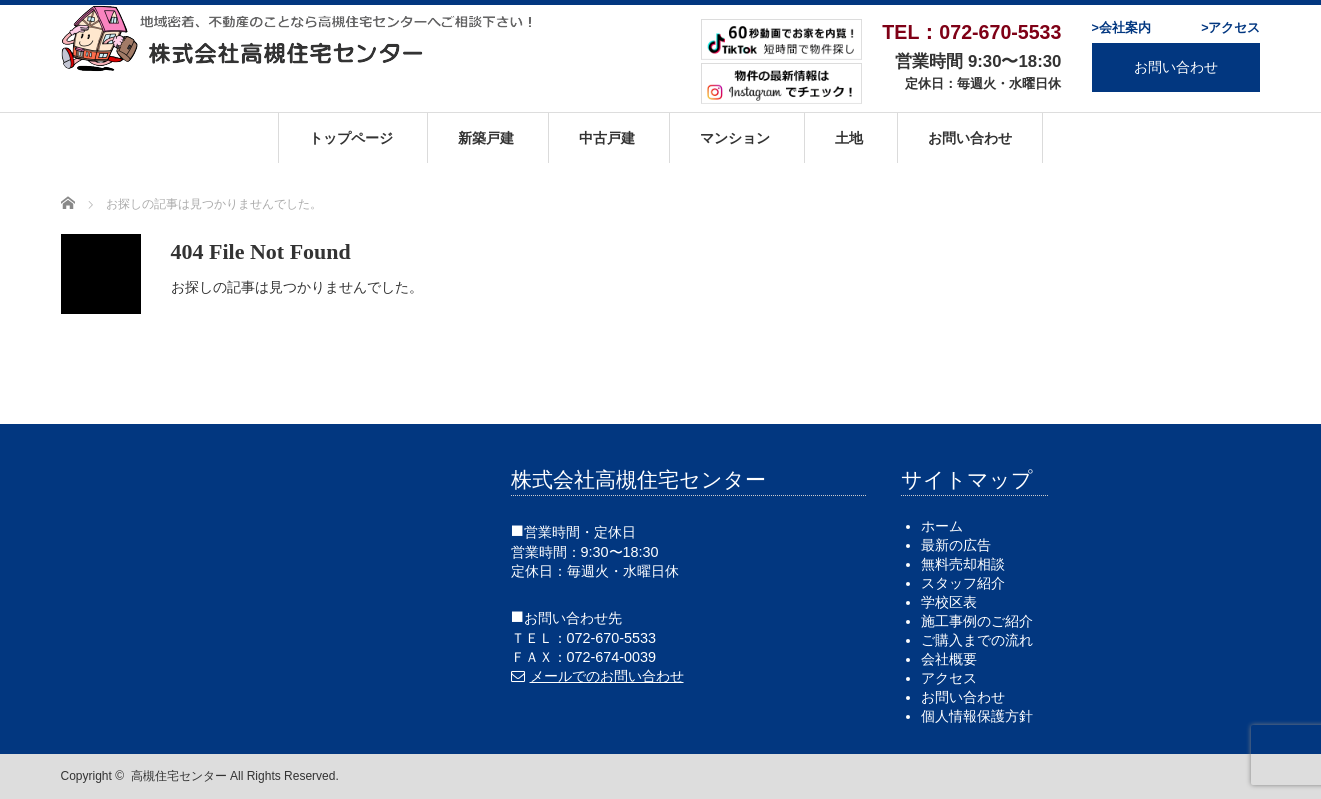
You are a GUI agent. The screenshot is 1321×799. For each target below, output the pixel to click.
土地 (849, 138)
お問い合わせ (1176, 67)
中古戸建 (607, 138)
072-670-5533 (612, 638)
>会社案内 (1120, 28)
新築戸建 (486, 138)
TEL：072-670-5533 (971, 32)
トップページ (351, 138)
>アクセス (1230, 28)
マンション (735, 138)
